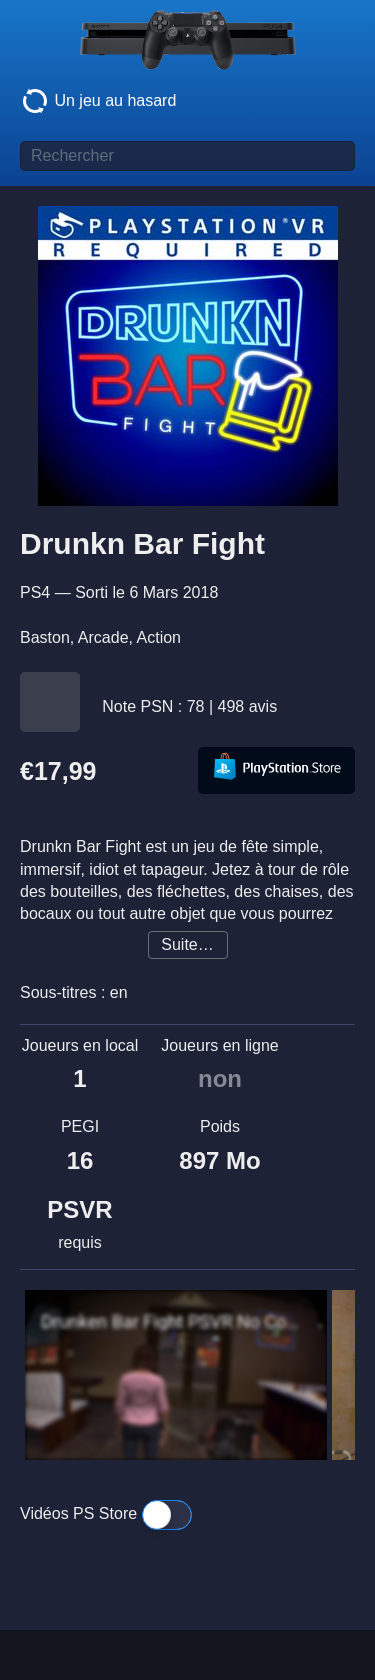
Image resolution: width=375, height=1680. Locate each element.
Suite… (187, 944)
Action (159, 637)
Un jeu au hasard (98, 101)
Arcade (103, 637)
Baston (45, 637)
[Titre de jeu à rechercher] (187, 156)
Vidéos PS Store (106, 1515)
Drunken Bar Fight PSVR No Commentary (171, 1322)
